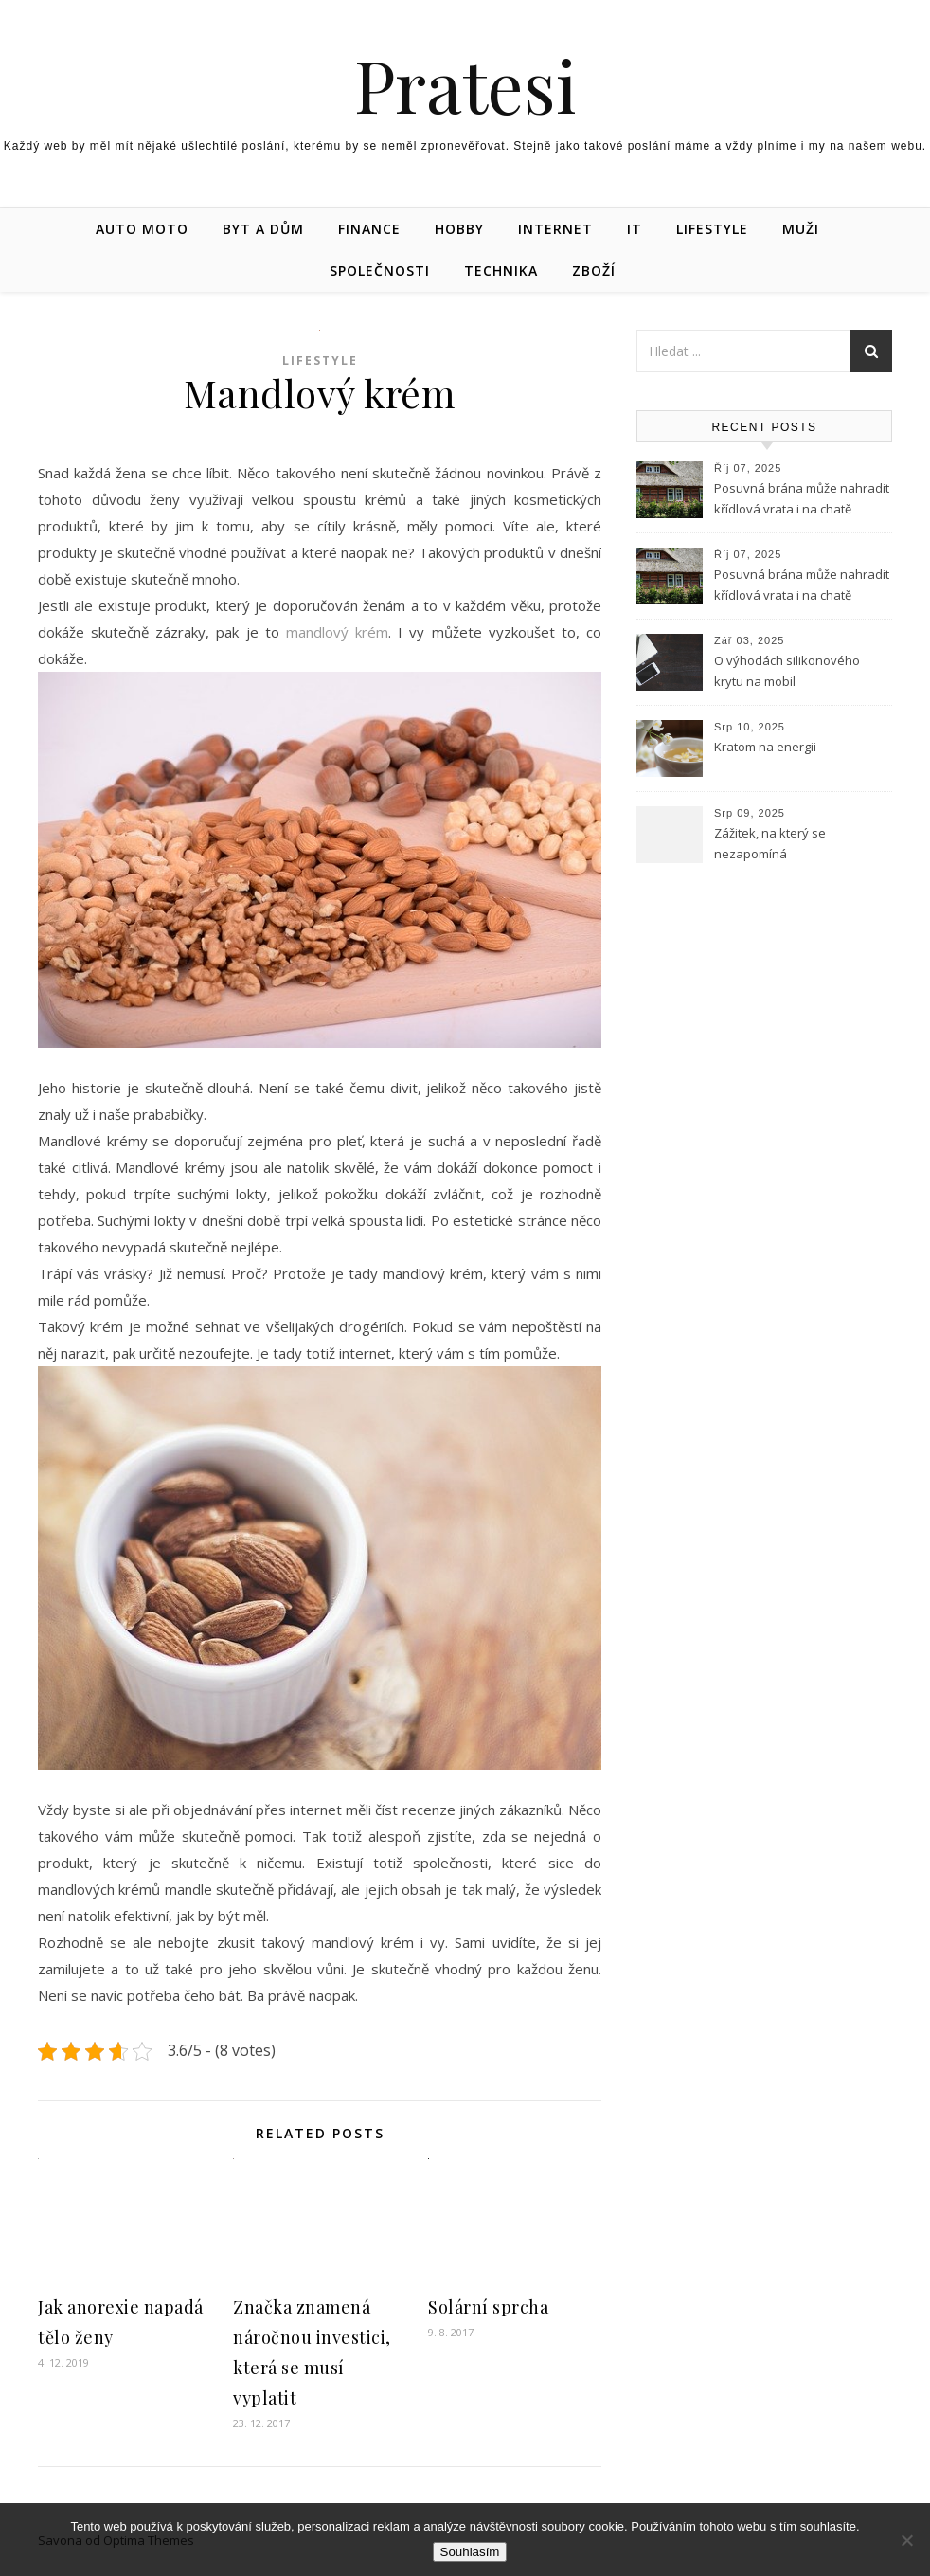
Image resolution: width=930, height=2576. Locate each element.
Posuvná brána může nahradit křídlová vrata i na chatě (801, 498)
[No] (906, 2540)
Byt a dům (263, 229)
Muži (800, 229)
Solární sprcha (488, 2307)
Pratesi (465, 84)
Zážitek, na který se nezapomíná (770, 843)
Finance (369, 229)
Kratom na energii (765, 746)
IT (634, 229)
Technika (501, 270)
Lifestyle (712, 229)
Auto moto (142, 229)
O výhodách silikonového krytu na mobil (787, 671)
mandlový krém (337, 631)
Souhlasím (470, 2552)
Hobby (459, 229)
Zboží (594, 270)
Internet (555, 229)
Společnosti (380, 270)
